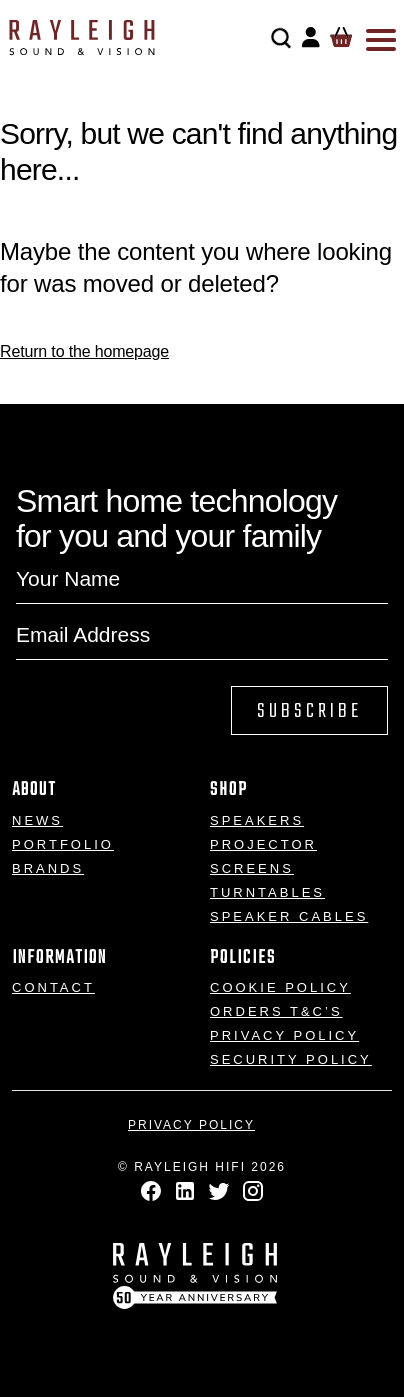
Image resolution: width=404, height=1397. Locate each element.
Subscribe (309, 711)
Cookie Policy (280, 987)
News (37, 820)
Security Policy (291, 1059)
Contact (53, 987)
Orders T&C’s (276, 1011)
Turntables (267, 892)
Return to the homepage (84, 351)
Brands (48, 868)
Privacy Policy (284, 1035)
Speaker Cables (289, 916)
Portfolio (63, 844)
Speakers (257, 820)
